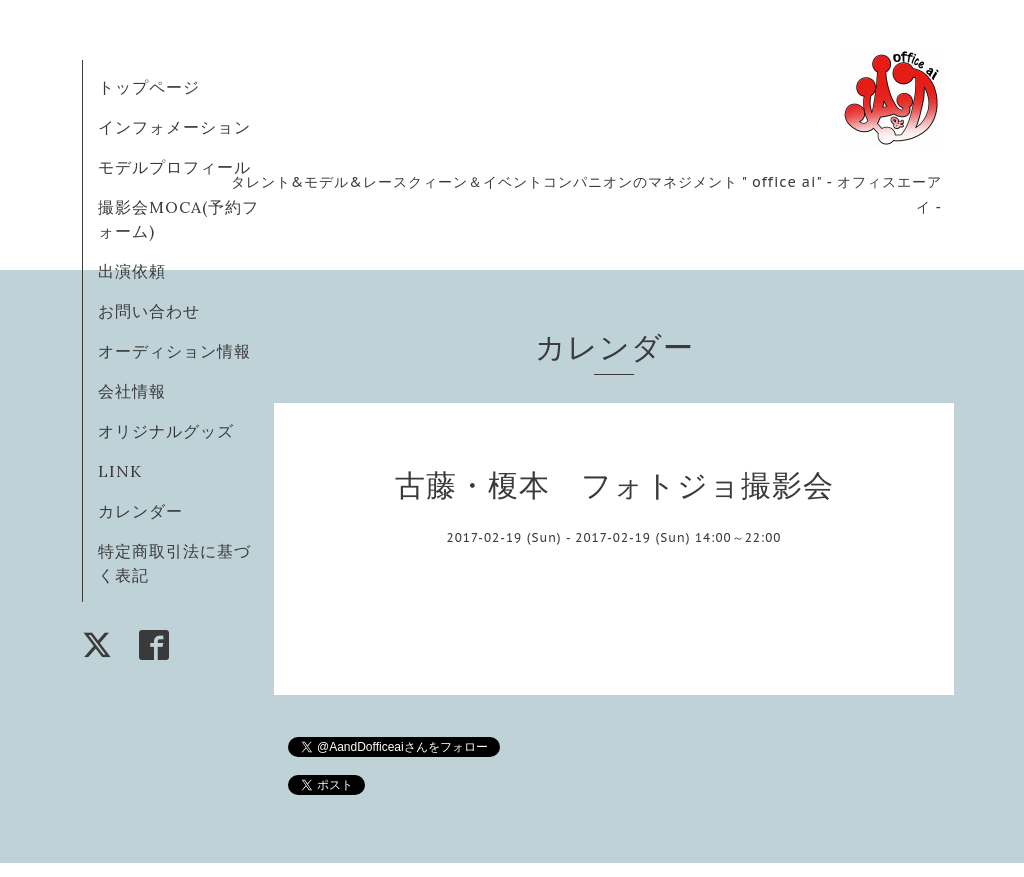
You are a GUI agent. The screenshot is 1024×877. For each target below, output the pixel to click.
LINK (120, 471)
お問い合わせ (149, 311)
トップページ (149, 87)
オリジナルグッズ (166, 431)
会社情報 (132, 391)
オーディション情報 (174, 351)
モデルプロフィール (174, 167)
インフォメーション (174, 127)
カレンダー (140, 511)
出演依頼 (132, 271)
